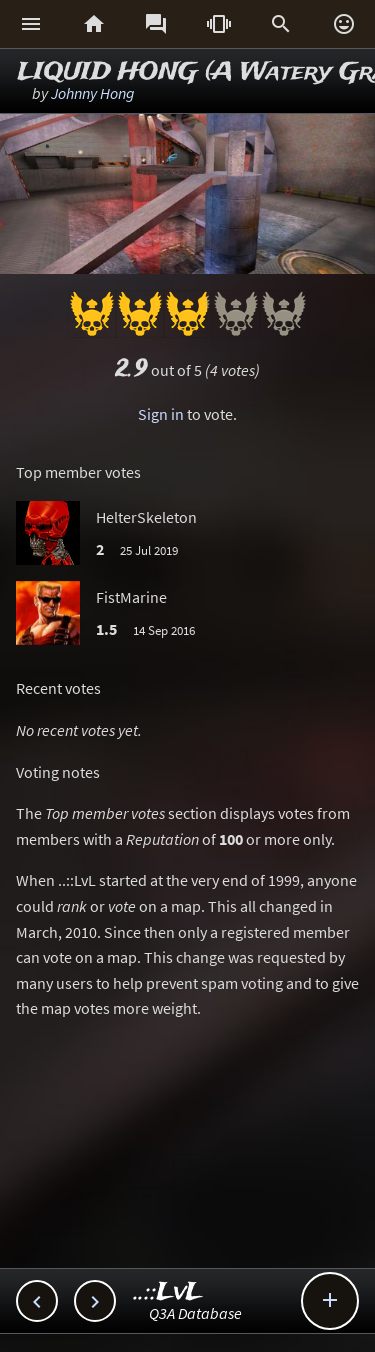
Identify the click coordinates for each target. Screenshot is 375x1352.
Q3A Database (195, 1313)
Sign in (161, 414)
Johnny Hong (93, 93)
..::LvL (168, 1292)
